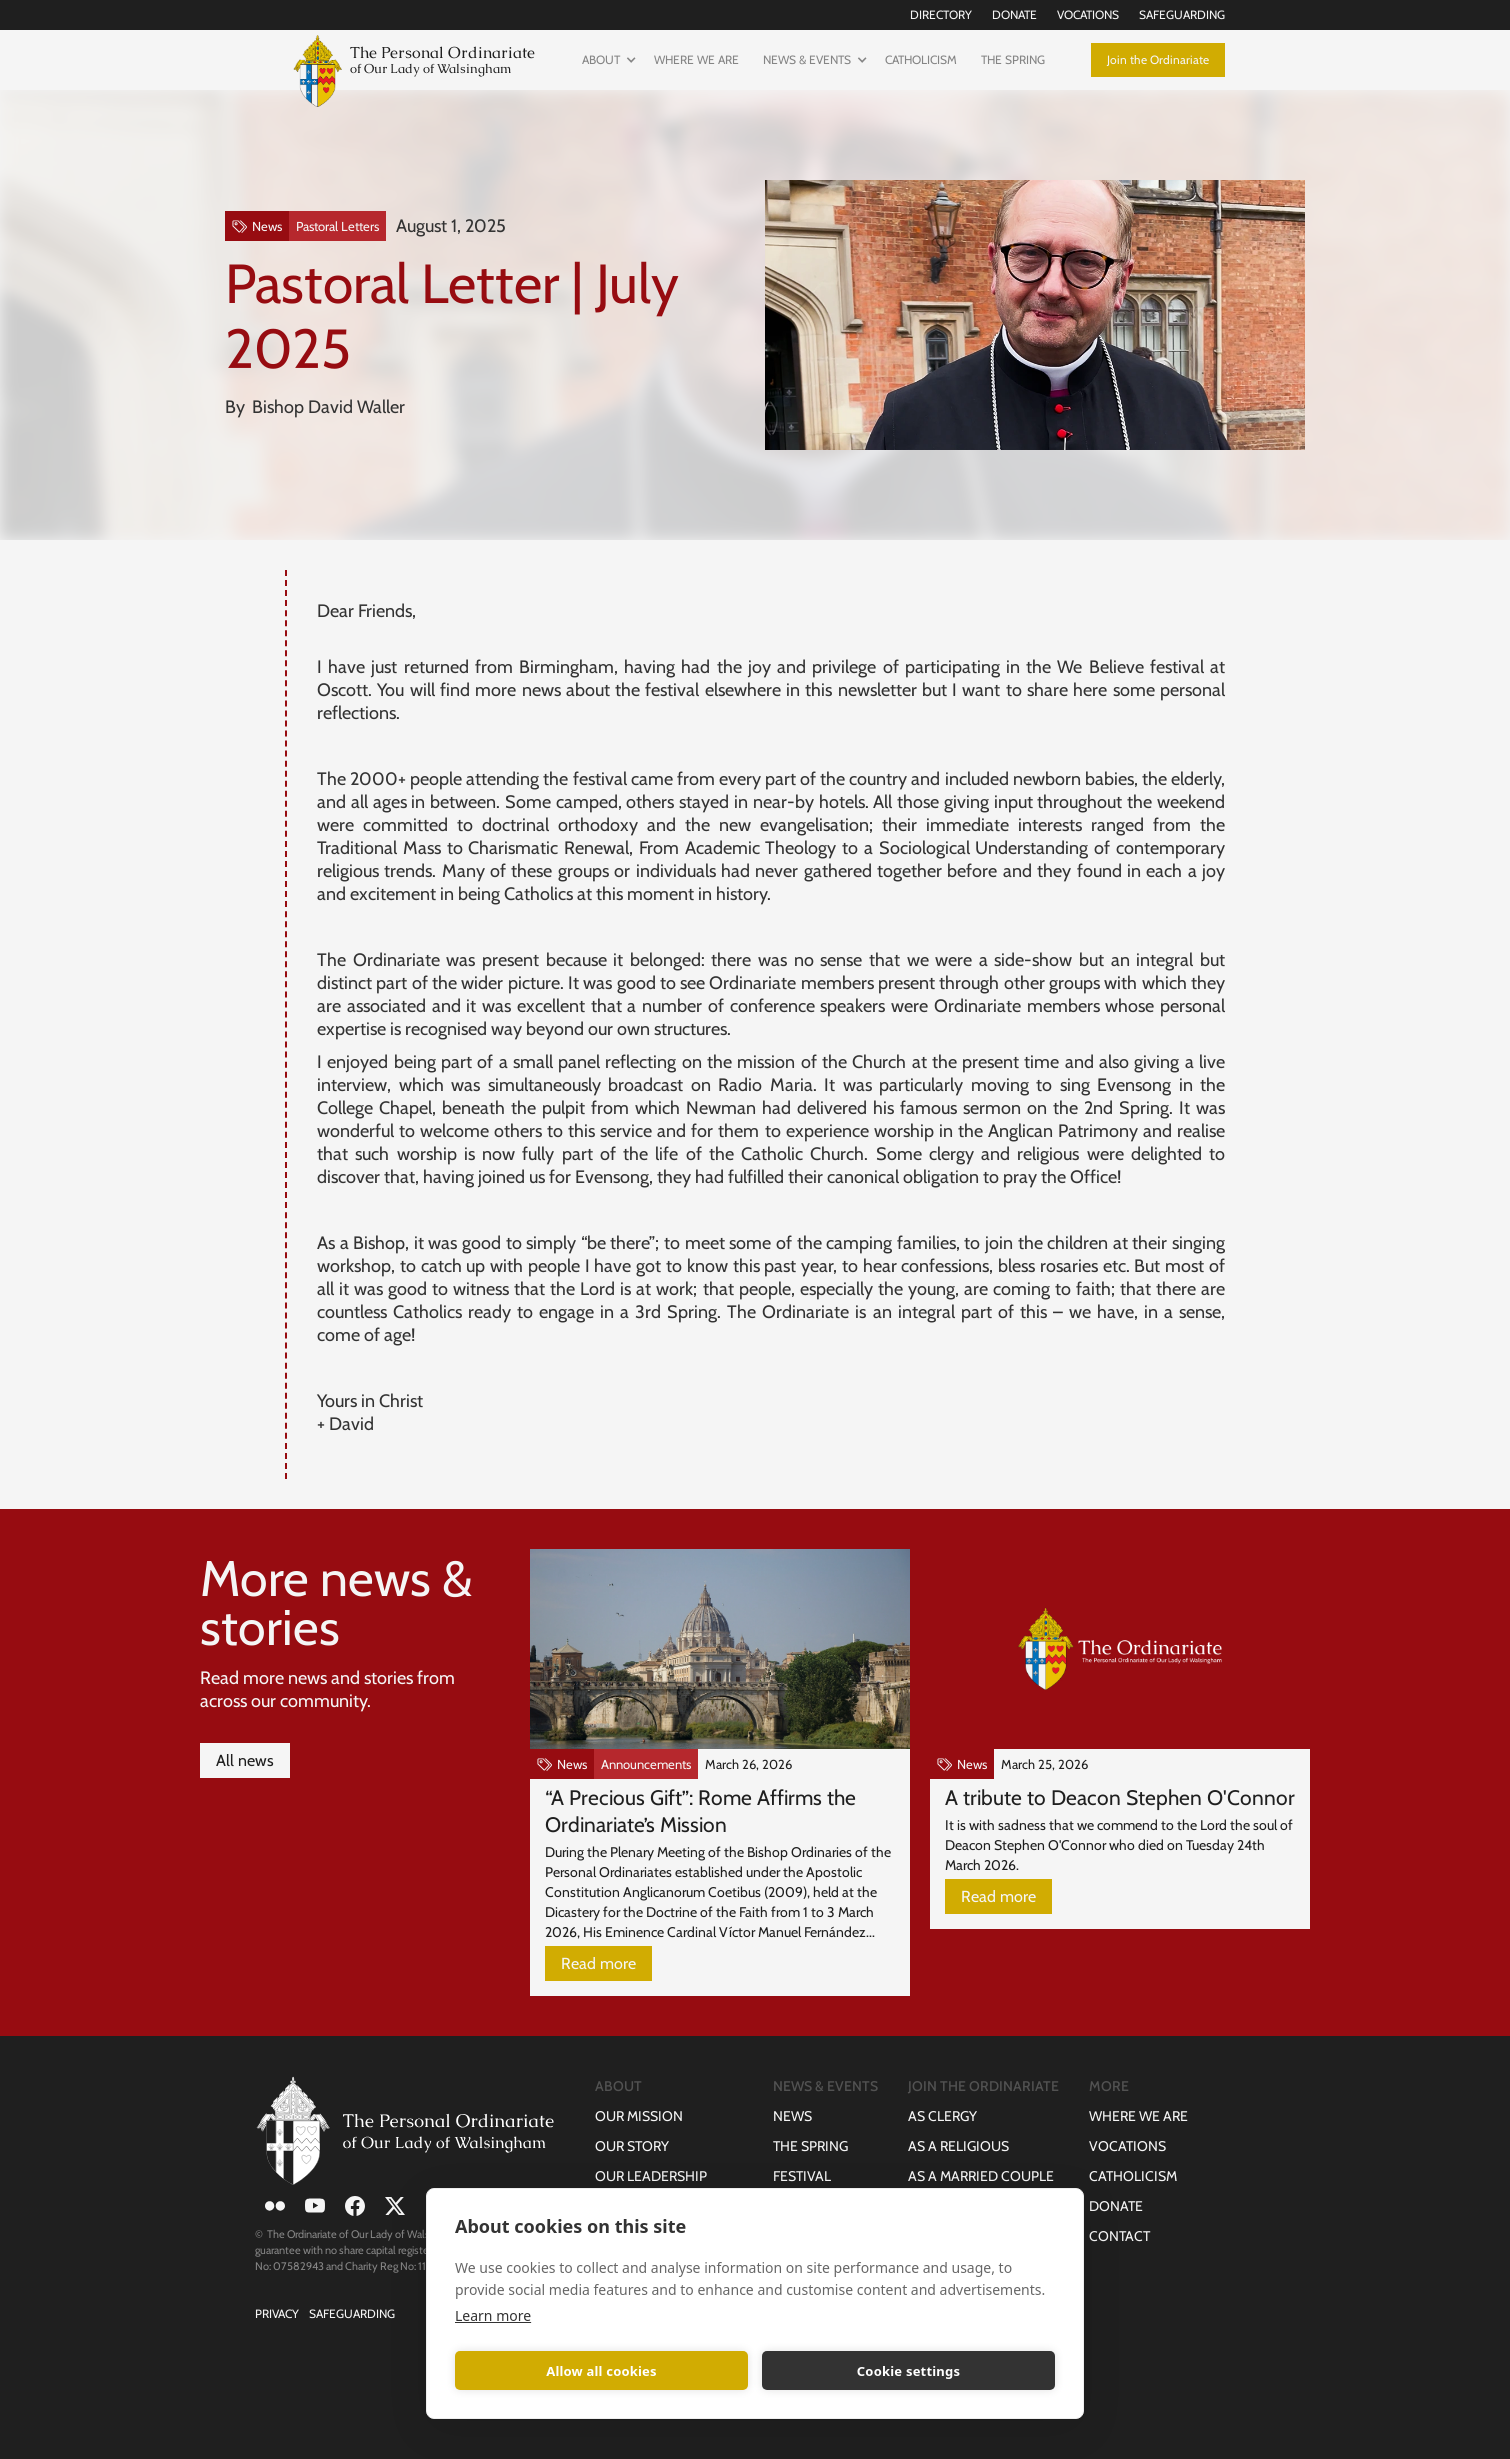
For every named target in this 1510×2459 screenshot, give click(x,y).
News (792, 2116)
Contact (1119, 2236)
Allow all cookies (601, 2371)
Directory (941, 14)
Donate (1014, 14)
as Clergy (942, 2116)
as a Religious (958, 2146)
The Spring (1013, 59)
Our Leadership (651, 2176)
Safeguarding (1182, 14)
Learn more (493, 2315)
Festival (802, 2176)
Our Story (632, 2146)
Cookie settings (908, 2371)
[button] (606, 60)
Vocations (1088, 14)
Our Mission (639, 2116)
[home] (410, 68)
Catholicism (921, 59)
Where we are (696, 59)
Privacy (277, 2313)
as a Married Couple (981, 2176)
